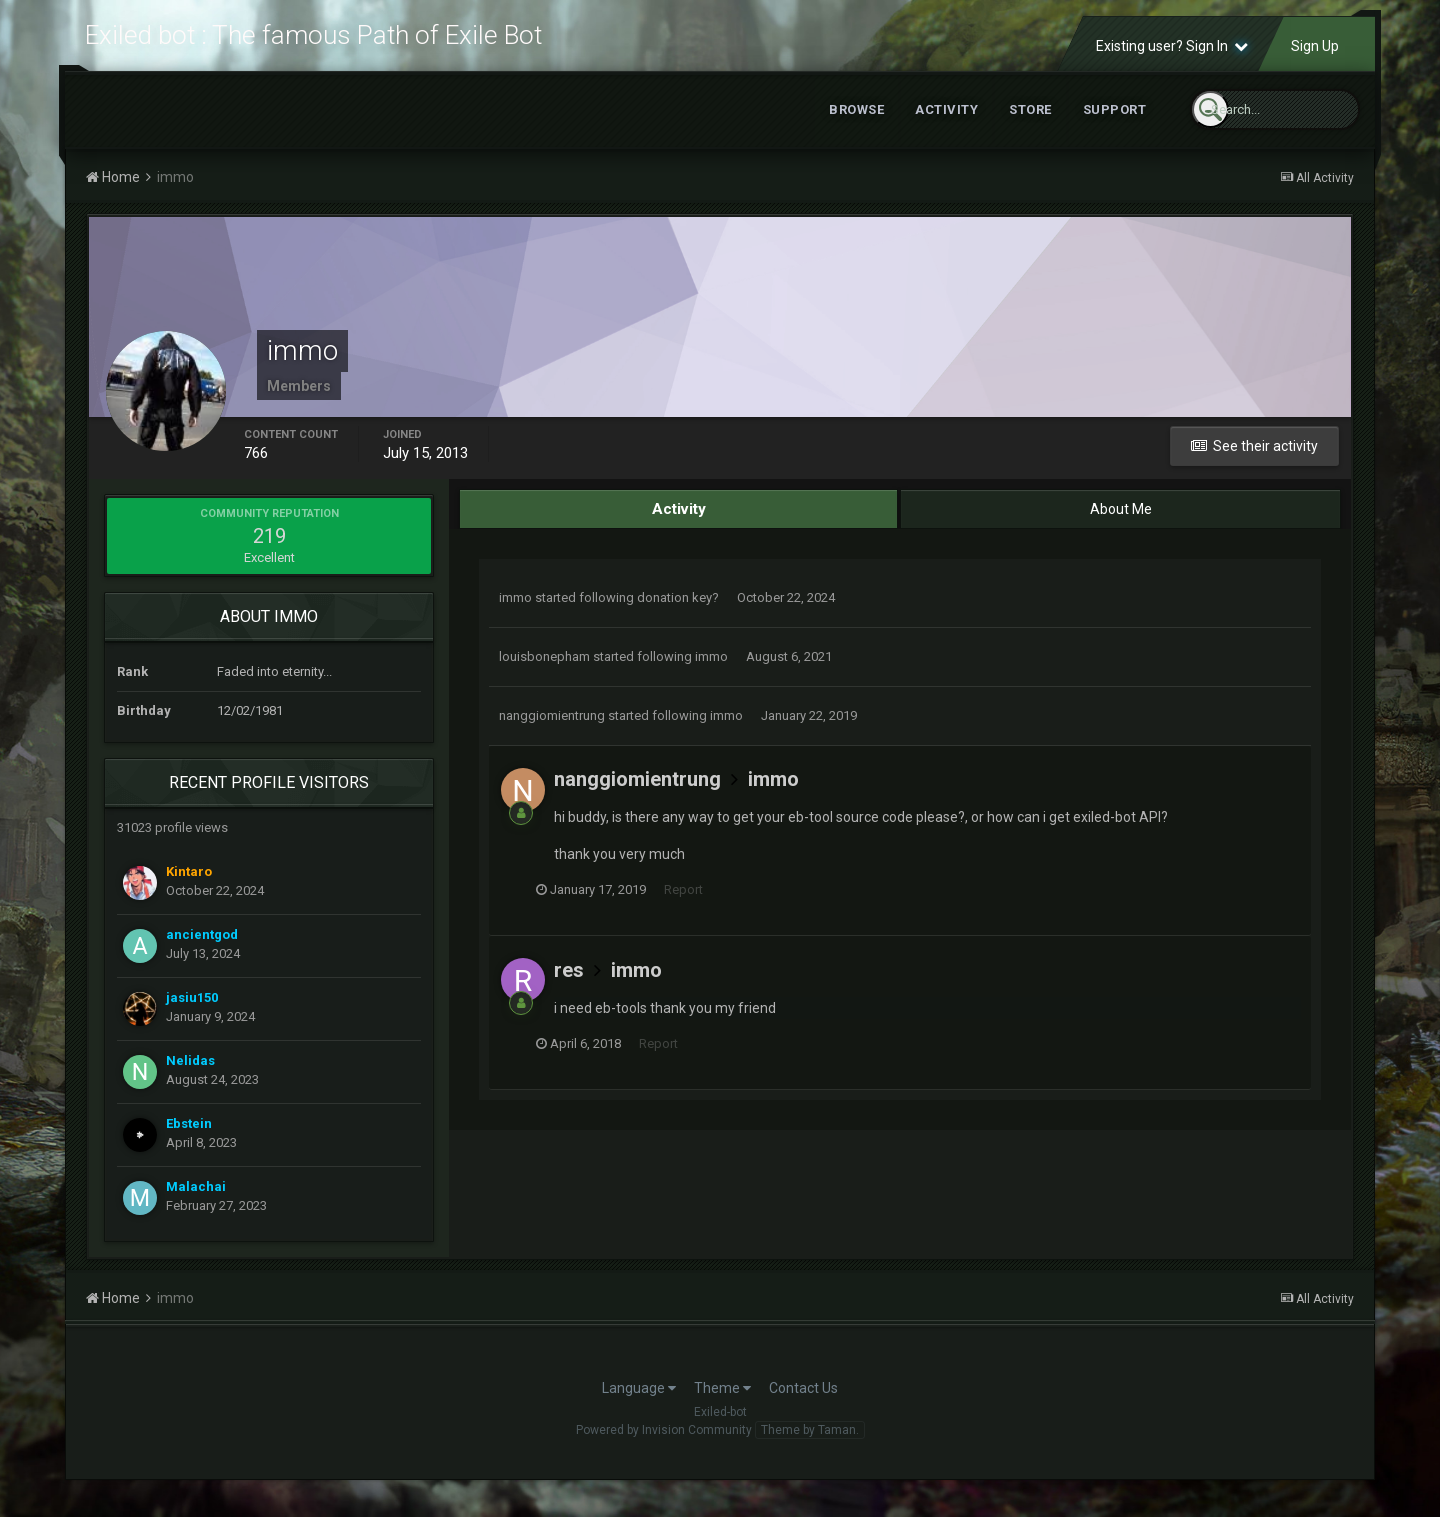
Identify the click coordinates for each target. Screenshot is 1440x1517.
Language (639, 1405)
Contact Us (803, 1405)
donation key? (678, 614)
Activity (946, 126)
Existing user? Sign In (1172, 63)
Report (701, 907)
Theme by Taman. (810, 1447)
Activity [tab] (678, 526)
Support (1115, 126)
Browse (856, 126)
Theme (722, 1405)
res (569, 987)
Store (1030, 126)
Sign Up (1315, 63)
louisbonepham (544, 673)
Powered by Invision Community (664, 1447)
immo (515, 614)
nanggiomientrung (552, 732)
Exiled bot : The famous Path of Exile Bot (313, 44)
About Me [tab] (1121, 526)
